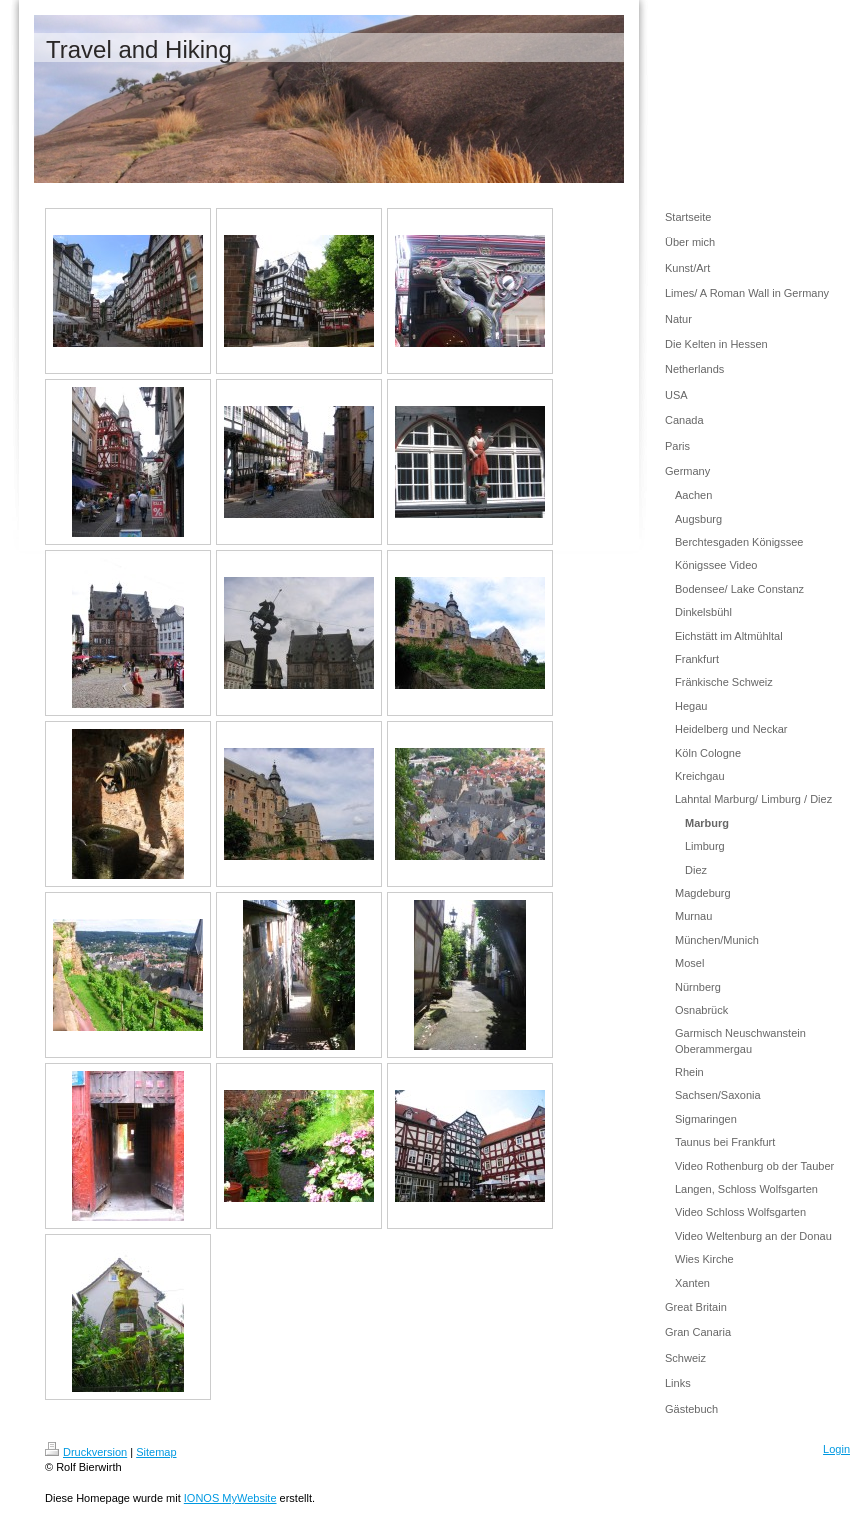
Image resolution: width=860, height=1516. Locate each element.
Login (836, 1449)
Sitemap (156, 1452)
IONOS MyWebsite (230, 1498)
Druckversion (86, 1452)
